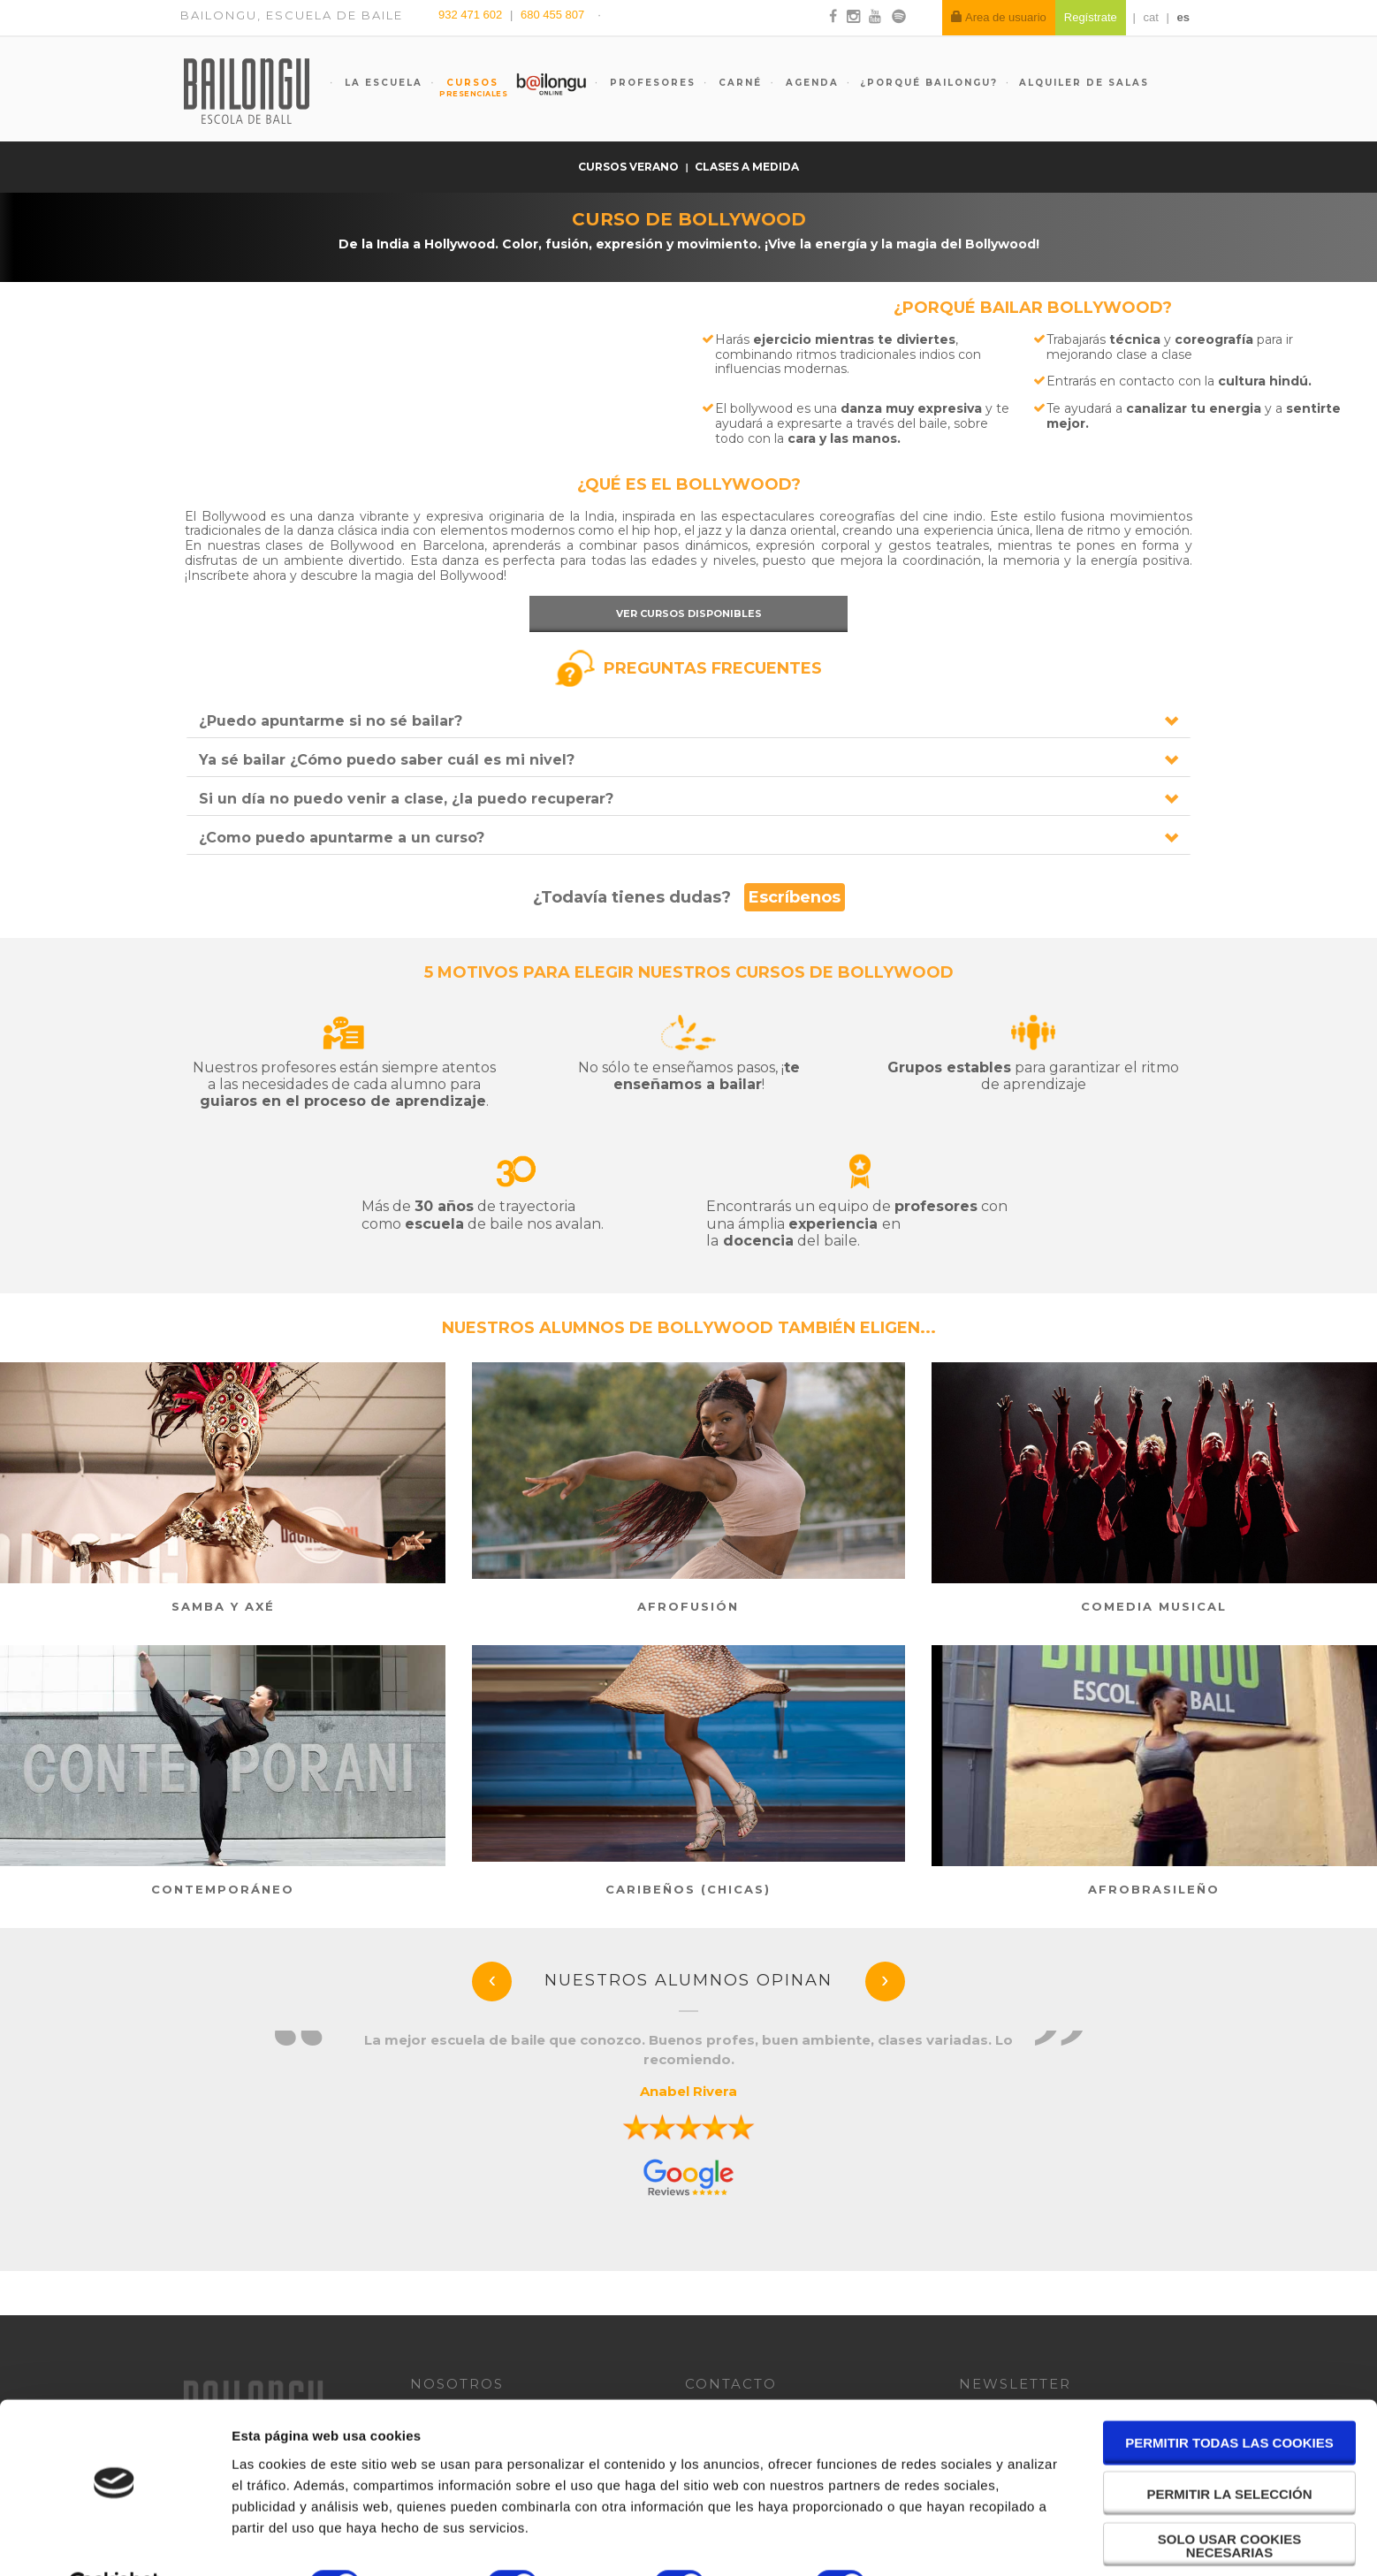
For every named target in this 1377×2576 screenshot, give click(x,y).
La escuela (381, 82)
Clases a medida (747, 166)
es (1183, 17)
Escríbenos (795, 897)
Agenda (810, 82)
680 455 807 (552, 14)
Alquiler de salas (1084, 82)
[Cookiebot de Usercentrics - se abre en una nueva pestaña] (114, 2541)
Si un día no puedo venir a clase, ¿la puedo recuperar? (406, 798)
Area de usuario (998, 17)
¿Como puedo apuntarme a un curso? (341, 837)
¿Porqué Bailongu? (929, 82)
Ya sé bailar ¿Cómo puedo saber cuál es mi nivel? (386, 759)
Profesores (650, 82)
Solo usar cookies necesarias (1230, 2502)
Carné (738, 82)
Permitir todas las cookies (1229, 2399)
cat (1151, 17)
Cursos (464, 87)
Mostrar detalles (949, 2541)
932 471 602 (472, 14)
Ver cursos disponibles (689, 613)
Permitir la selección (1229, 2450)
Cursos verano (629, 166)
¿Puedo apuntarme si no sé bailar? (330, 721)
